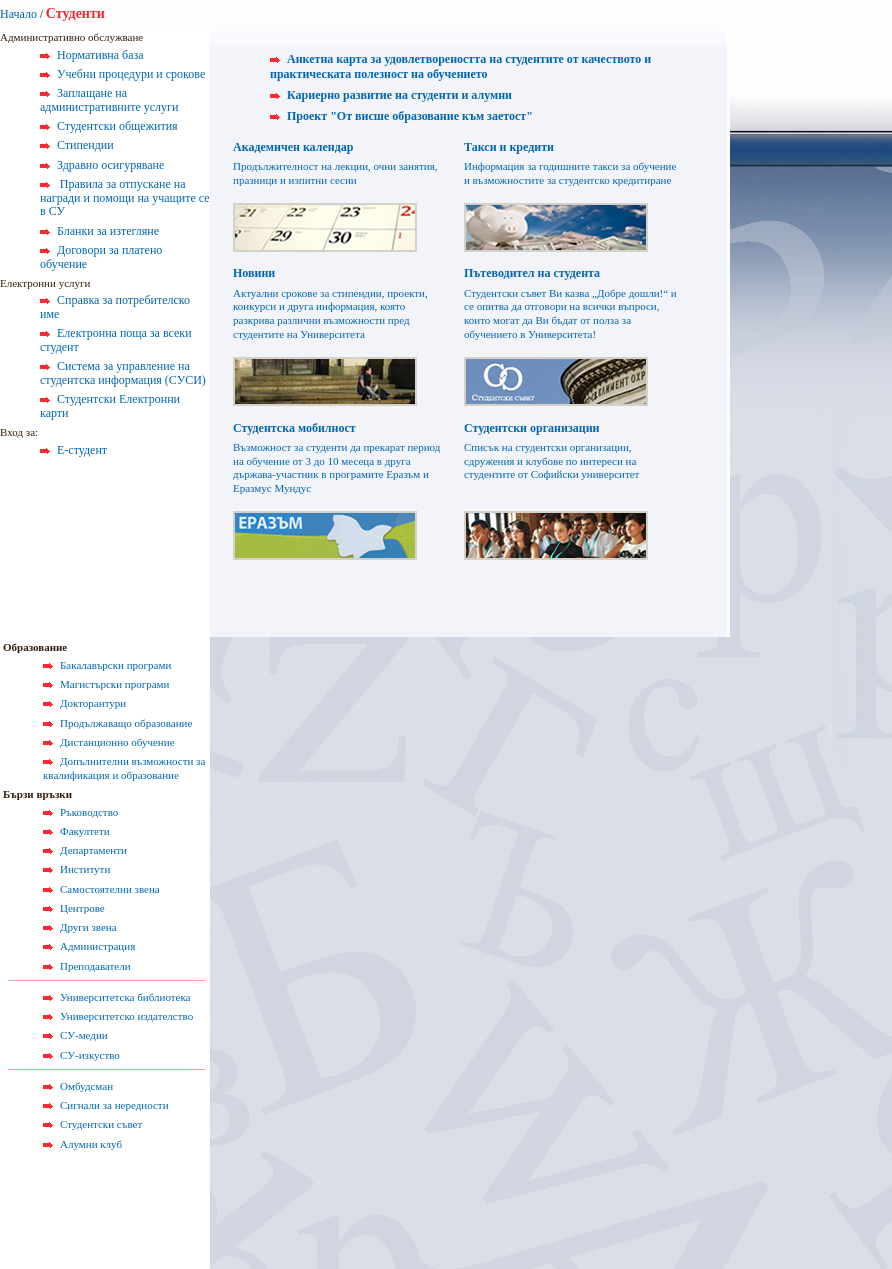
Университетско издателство (126, 1016)
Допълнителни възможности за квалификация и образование (124, 768)
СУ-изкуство (90, 1055)
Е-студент (82, 450)
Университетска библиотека (125, 997)
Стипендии (85, 145)
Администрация (97, 946)
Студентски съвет (101, 1124)
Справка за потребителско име (115, 307)
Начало (18, 14)
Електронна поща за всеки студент (116, 340)
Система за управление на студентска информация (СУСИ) (123, 373)
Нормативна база (100, 55)
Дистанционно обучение (117, 742)
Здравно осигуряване (110, 165)
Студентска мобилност (294, 428)
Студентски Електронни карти (110, 406)
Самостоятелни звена (110, 889)
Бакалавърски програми (115, 665)
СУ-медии (84, 1035)
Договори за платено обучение (101, 257)
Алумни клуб (91, 1144)
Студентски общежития (117, 126)
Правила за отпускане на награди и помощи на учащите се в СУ (125, 198)
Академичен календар (293, 147)
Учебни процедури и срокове (131, 74)
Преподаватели (95, 966)
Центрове (82, 908)
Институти (85, 869)
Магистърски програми (114, 684)
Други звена (88, 927)
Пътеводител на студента (532, 273)
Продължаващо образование (126, 723)
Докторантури (93, 703)
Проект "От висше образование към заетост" (410, 116)
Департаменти (93, 850)
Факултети (85, 831)
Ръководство (89, 812)
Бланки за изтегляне (108, 231)
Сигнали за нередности (114, 1105)
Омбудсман (86, 1086)
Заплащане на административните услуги (109, 100)
